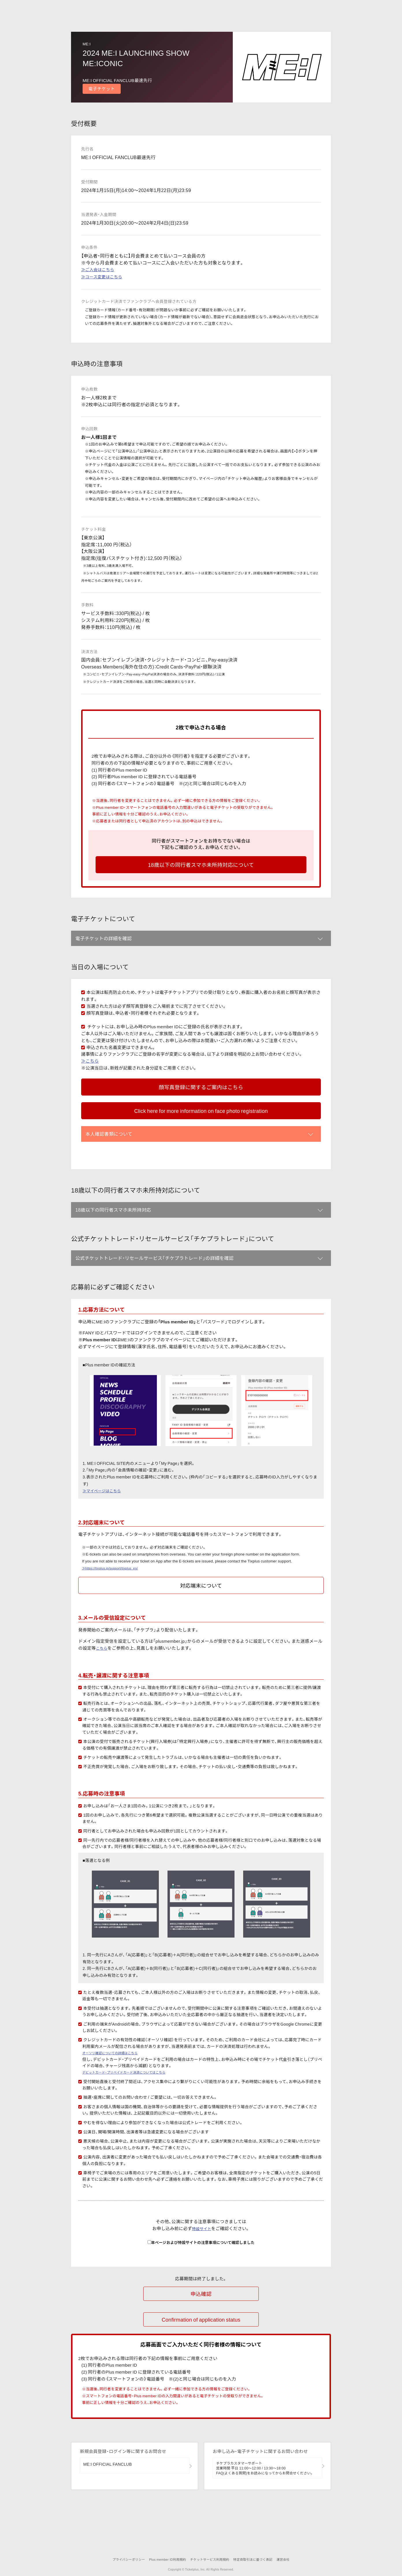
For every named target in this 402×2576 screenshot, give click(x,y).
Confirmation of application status (201, 2365)
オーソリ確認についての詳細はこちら (117, 2101)
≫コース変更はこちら (101, 277)
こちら (102, 1696)
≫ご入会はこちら (97, 269)
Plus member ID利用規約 (164, 2560)
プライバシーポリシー (122, 2560)
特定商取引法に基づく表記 (256, 2560)
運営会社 (289, 2560)
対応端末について (201, 1634)
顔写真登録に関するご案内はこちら (201, 1093)
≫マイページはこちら (103, 1539)
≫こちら (90, 1066)
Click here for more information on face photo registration (201, 1129)
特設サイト (202, 2276)
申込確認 (200, 2342)
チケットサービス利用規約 (209, 2560)
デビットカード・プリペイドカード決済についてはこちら (134, 2120)
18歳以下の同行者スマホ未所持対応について (201, 865)
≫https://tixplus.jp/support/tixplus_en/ (114, 1616)
